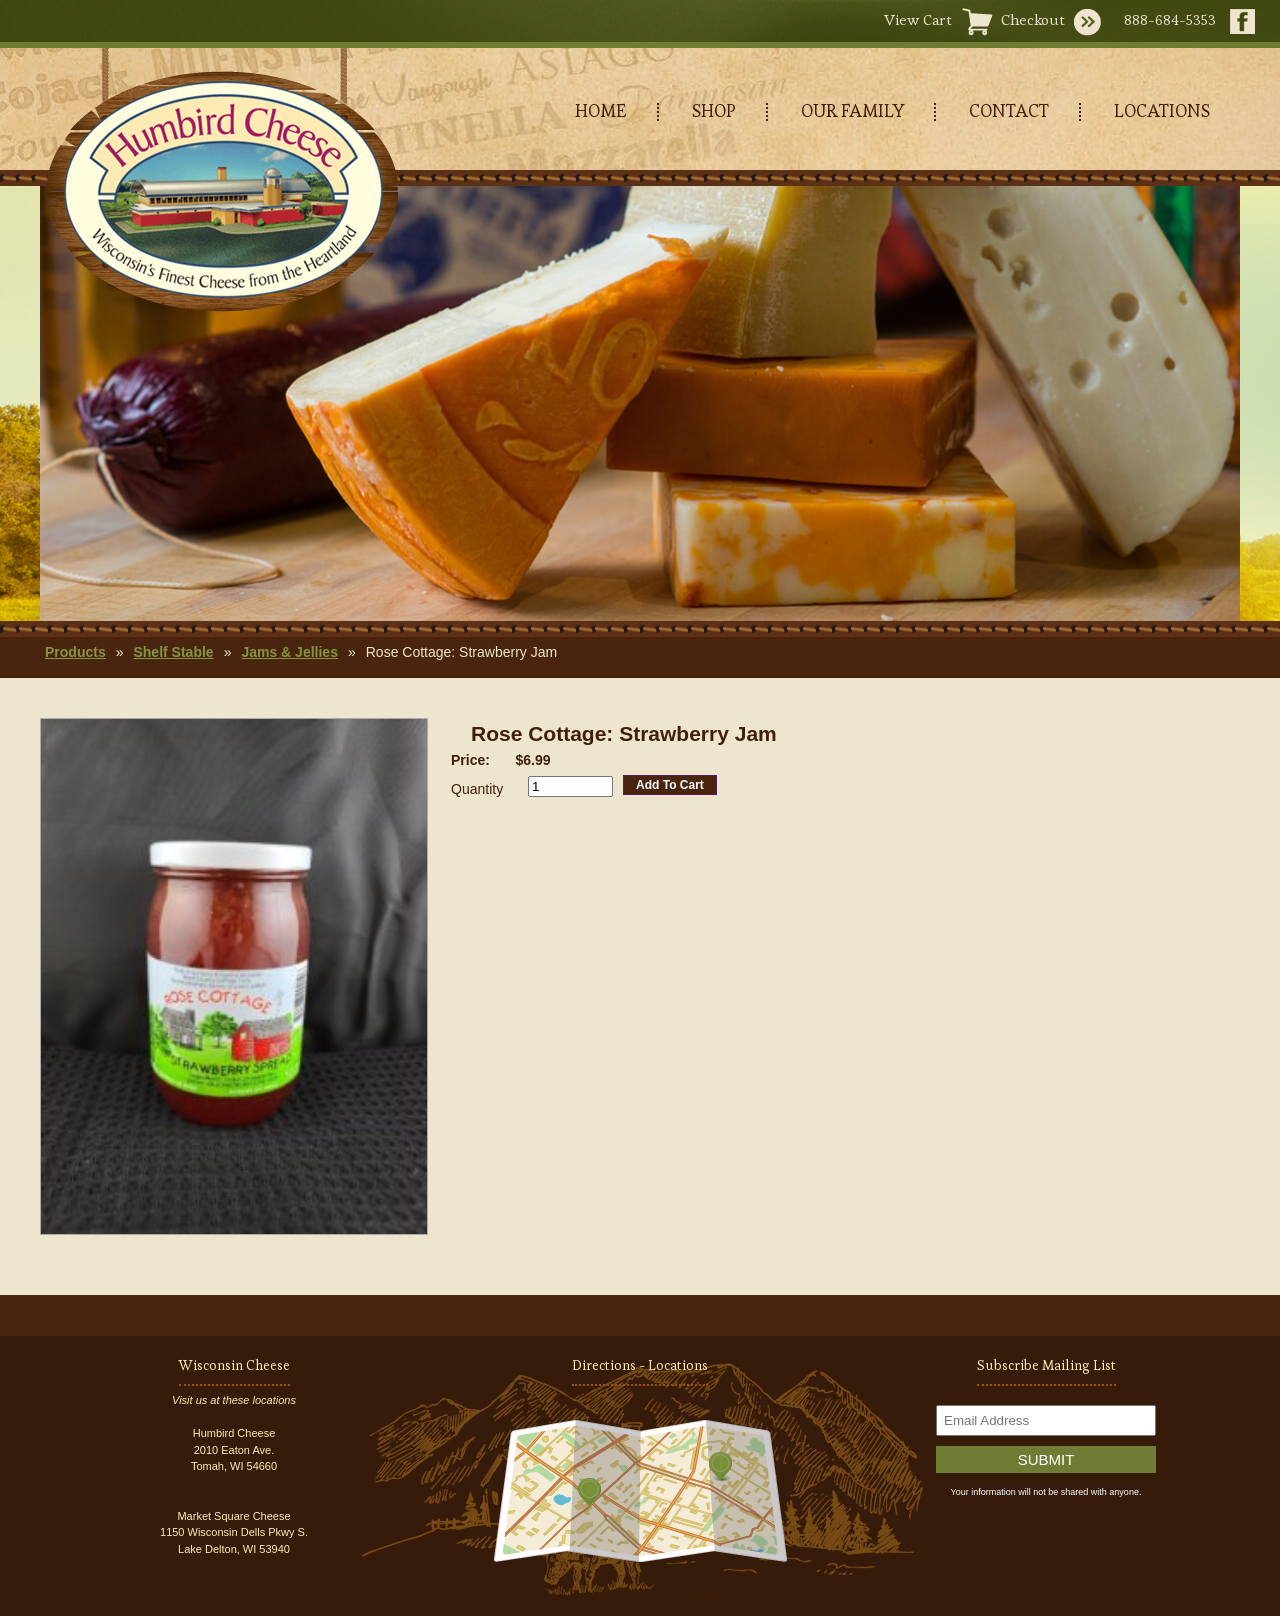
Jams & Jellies (289, 652)
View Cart (918, 19)
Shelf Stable (173, 652)
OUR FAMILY (852, 110)
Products (75, 652)
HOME (601, 110)
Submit (1046, 1459)
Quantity (477, 789)
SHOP (714, 110)
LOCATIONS (1162, 110)
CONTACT (1009, 110)
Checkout (1033, 19)
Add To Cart (670, 785)
